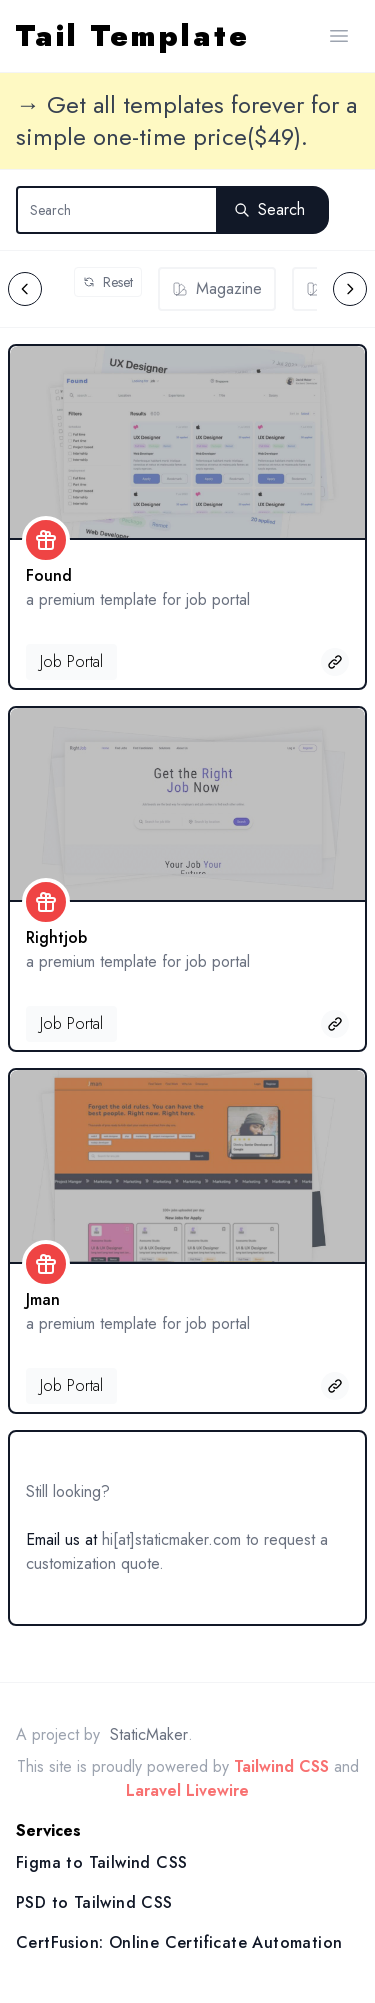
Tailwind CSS (281, 1766)
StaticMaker (149, 1734)
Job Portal (71, 661)
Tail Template (133, 36)
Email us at (61, 1539)
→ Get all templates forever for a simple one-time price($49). (186, 121)
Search (269, 209)
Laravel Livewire (187, 1790)
